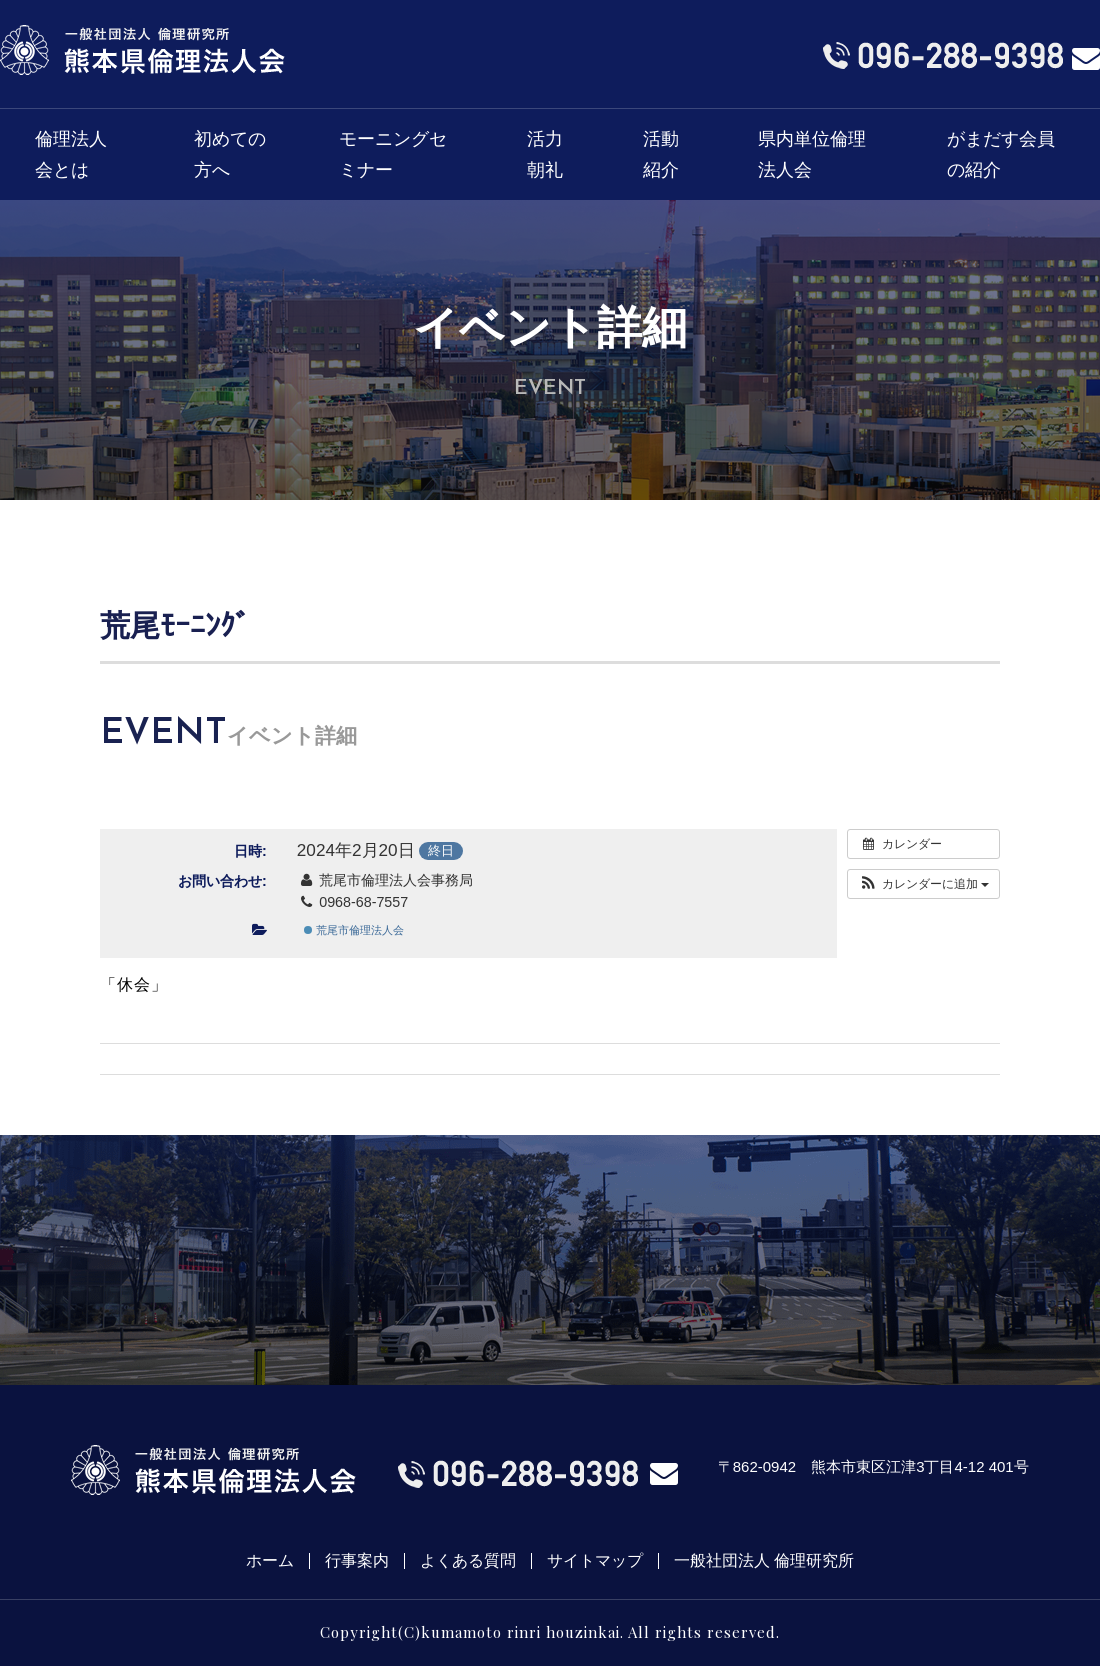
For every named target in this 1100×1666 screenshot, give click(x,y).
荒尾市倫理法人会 (354, 930)
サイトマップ (595, 1561)
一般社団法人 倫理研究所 (764, 1561)
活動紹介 (661, 154)
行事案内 (357, 1561)
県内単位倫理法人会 (812, 154)
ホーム (270, 1561)
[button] (923, 884)
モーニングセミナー (393, 154)
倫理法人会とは (71, 154)
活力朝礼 (545, 154)
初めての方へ (230, 154)
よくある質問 (468, 1561)
